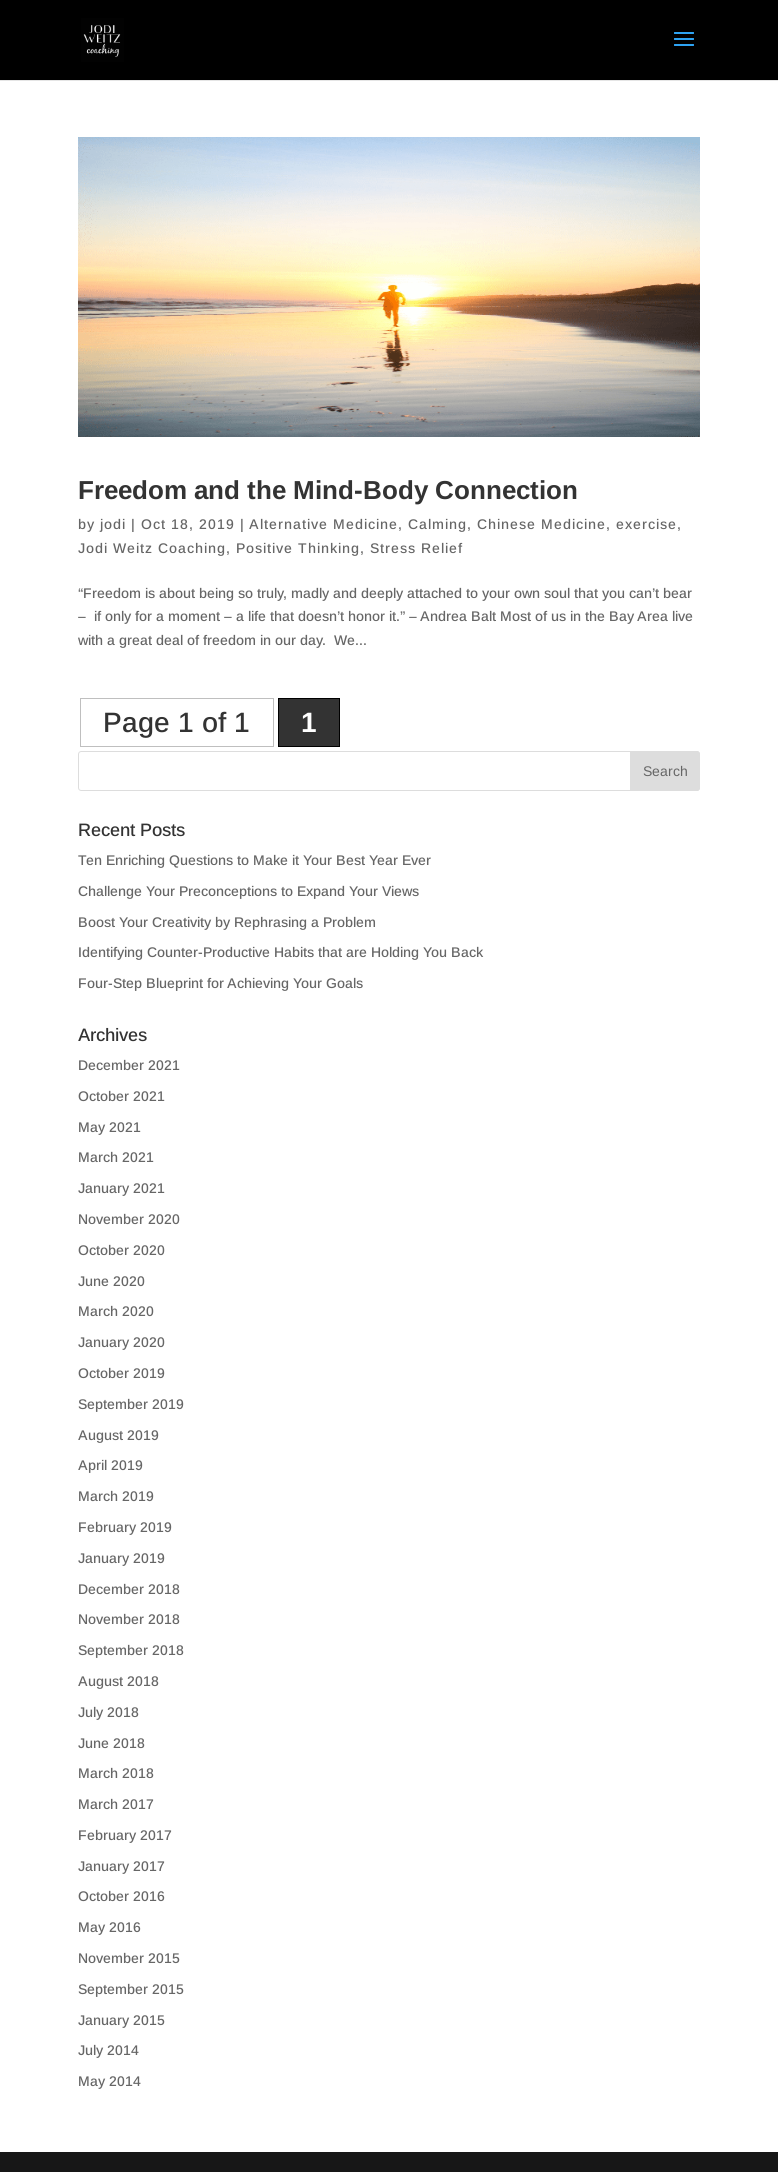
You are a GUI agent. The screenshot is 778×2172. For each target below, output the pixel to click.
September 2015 (131, 1989)
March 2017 (116, 1804)
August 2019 (118, 1435)
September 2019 (131, 1404)
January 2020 (121, 1342)
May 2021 (109, 1127)
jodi (113, 524)
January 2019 (121, 1558)
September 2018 (131, 1650)
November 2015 (129, 1958)
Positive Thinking (298, 548)
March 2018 (116, 1773)
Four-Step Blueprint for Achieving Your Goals (220, 983)
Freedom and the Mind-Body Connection (328, 490)
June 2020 (111, 1281)
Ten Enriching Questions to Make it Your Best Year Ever (254, 860)
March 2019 (116, 1496)
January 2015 (121, 2020)
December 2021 (129, 1065)
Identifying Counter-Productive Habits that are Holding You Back (280, 952)
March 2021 (116, 1157)
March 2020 (116, 1311)
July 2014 (108, 2050)
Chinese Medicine (541, 524)
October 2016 (121, 1896)
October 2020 (121, 1250)
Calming (437, 524)
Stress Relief (416, 548)
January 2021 (121, 1188)
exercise (646, 524)
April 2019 (110, 1465)
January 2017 (121, 1866)
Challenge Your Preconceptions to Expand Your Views (248, 891)
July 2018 (108, 1712)
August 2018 (118, 1681)
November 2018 (129, 1619)
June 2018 (111, 1743)
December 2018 (129, 1589)
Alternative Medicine (323, 524)
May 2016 (109, 1927)
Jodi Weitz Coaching (152, 548)
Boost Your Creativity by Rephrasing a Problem (227, 922)
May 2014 (109, 2081)
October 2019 (121, 1373)
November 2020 (129, 1219)
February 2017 (125, 1835)
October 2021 (121, 1096)
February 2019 (125, 1527)
